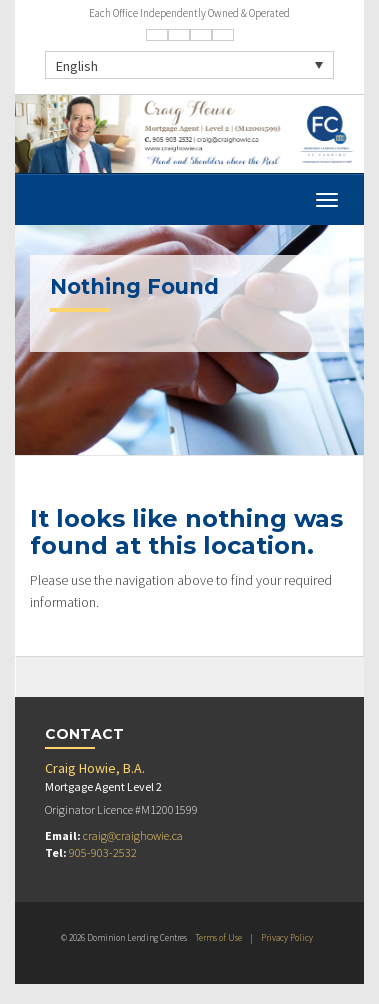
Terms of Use (218, 937)
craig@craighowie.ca (133, 835)
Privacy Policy (287, 937)
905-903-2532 (103, 852)
